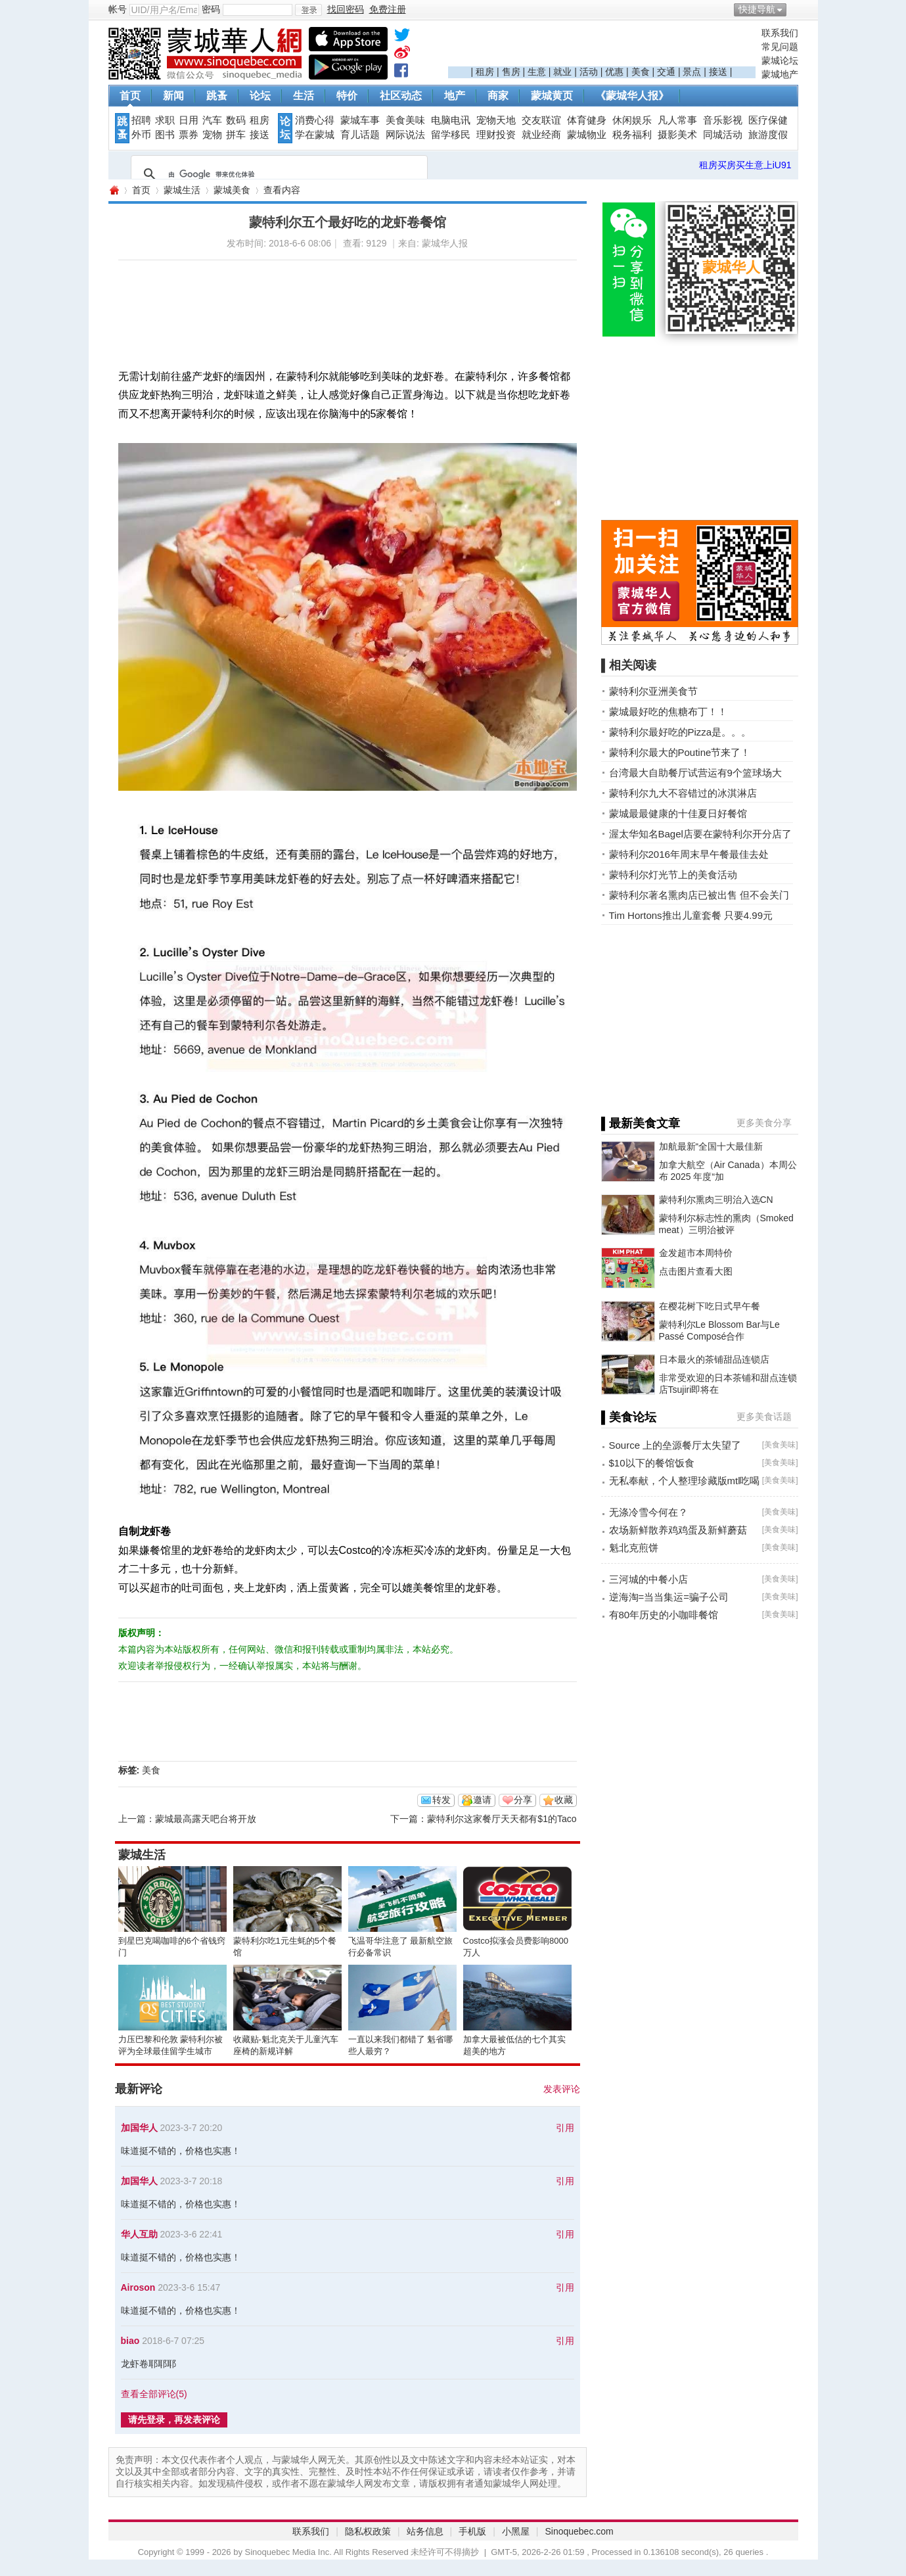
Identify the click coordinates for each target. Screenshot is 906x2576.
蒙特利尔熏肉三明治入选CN (716, 1199)
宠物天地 (496, 120)
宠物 (212, 134)
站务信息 (425, 2531)
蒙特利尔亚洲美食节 (653, 691)
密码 (211, 9)
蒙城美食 (232, 190)
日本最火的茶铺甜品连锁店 (714, 1359)
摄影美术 (677, 134)
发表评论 (561, 2089)
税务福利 (632, 134)
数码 (236, 120)
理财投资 (496, 134)
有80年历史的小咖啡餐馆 (664, 1614)
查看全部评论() (154, 2394)
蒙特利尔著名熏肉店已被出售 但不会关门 (699, 895)
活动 (588, 71)
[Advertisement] (602, 46)
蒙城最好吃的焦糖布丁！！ (668, 711)
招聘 (141, 120)
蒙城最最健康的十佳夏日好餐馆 (678, 813)
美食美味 (405, 120)
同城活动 (722, 134)
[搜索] (277, 174)
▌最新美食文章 (641, 1123)
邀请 (482, 1799)
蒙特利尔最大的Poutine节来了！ (680, 752)
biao (130, 2340)
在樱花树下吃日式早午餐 (709, 1306)
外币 (141, 134)
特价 (346, 95)
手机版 (472, 2531)
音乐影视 (722, 120)
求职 (165, 120)
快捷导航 (756, 9)
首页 (130, 95)
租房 (485, 71)
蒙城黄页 (552, 95)
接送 (718, 71)
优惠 (614, 71)
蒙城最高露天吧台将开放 (205, 1819)
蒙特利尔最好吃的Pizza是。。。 (680, 732)
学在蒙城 (314, 134)
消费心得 (314, 120)
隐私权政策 (368, 2531)
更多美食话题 (764, 1416)
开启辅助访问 (795, 9)
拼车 (236, 134)
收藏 (564, 1799)
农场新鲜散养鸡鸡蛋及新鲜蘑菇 (678, 1529)
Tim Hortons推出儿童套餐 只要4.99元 (691, 915)
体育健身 (586, 120)
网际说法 (405, 134)
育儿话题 (360, 134)
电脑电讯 (450, 120)
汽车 (212, 120)
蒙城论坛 (779, 60)
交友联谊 (541, 120)
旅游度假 (768, 134)
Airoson (138, 2287)
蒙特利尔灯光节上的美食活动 (673, 874)
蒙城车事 (360, 120)
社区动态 (401, 95)
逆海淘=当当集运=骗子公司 (669, 1597)
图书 (165, 134)
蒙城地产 (779, 74)
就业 (562, 71)
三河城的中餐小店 (648, 1579)
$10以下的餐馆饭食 (651, 1462)
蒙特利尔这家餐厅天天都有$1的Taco (501, 1819)
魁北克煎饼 (633, 1547)
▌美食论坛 (629, 1417)
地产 (454, 95)
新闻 (173, 95)
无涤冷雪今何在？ (648, 1512)
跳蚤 (216, 95)
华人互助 (139, 2234)
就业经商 (541, 134)
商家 (498, 95)
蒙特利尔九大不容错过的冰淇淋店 (683, 793)
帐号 (117, 9)
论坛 (260, 95)
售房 (511, 71)
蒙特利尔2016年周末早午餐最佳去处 (689, 854)
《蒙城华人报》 (632, 95)
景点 (692, 71)
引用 (565, 2127)
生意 (537, 71)
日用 (188, 120)
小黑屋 (516, 2531)
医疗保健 (768, 120)
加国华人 (139, 2127)
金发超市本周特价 (696, 1253)
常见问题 (779, 46)
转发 (441, 1799)
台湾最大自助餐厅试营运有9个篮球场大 (695, 772)
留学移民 (450, 134)
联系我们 (779, 33)
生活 (303, 95)
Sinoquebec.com (579, 2531)
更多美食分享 (764, 1122)
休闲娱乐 (632, 120)
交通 (666, 71)
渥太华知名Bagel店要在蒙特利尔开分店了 (700, 833)
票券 (188, 134)
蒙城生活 (182, 190)
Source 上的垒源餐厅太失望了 (675, 1445)
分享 (523, 1799)
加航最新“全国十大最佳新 (711, 1146)
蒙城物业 (586, 134)
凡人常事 (677, 120)
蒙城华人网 (113, 190)
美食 (640, 71)
